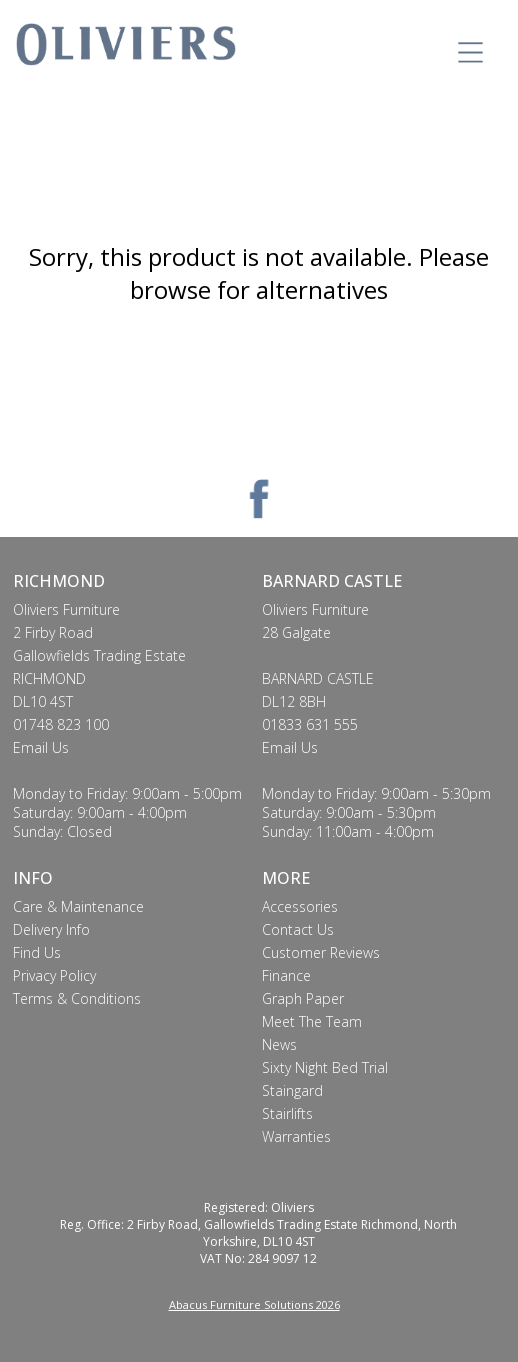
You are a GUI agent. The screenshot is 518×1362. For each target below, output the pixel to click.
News (279, 1044)
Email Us (41, 747)
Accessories (300, 906)
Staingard (292, 1090)
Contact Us (298, 929)
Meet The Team (312, 1021)
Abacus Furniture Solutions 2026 (254, 1304)
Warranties (296, 1136)
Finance (286, 975)
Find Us (37, 952)
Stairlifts (287, 1113)
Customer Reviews (321, 952)
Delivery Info (51, 929)
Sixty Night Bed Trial (325, 1067)
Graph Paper (303, 998)
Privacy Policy (54, 975)
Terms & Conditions (77, 998)
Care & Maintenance (78, 906)
